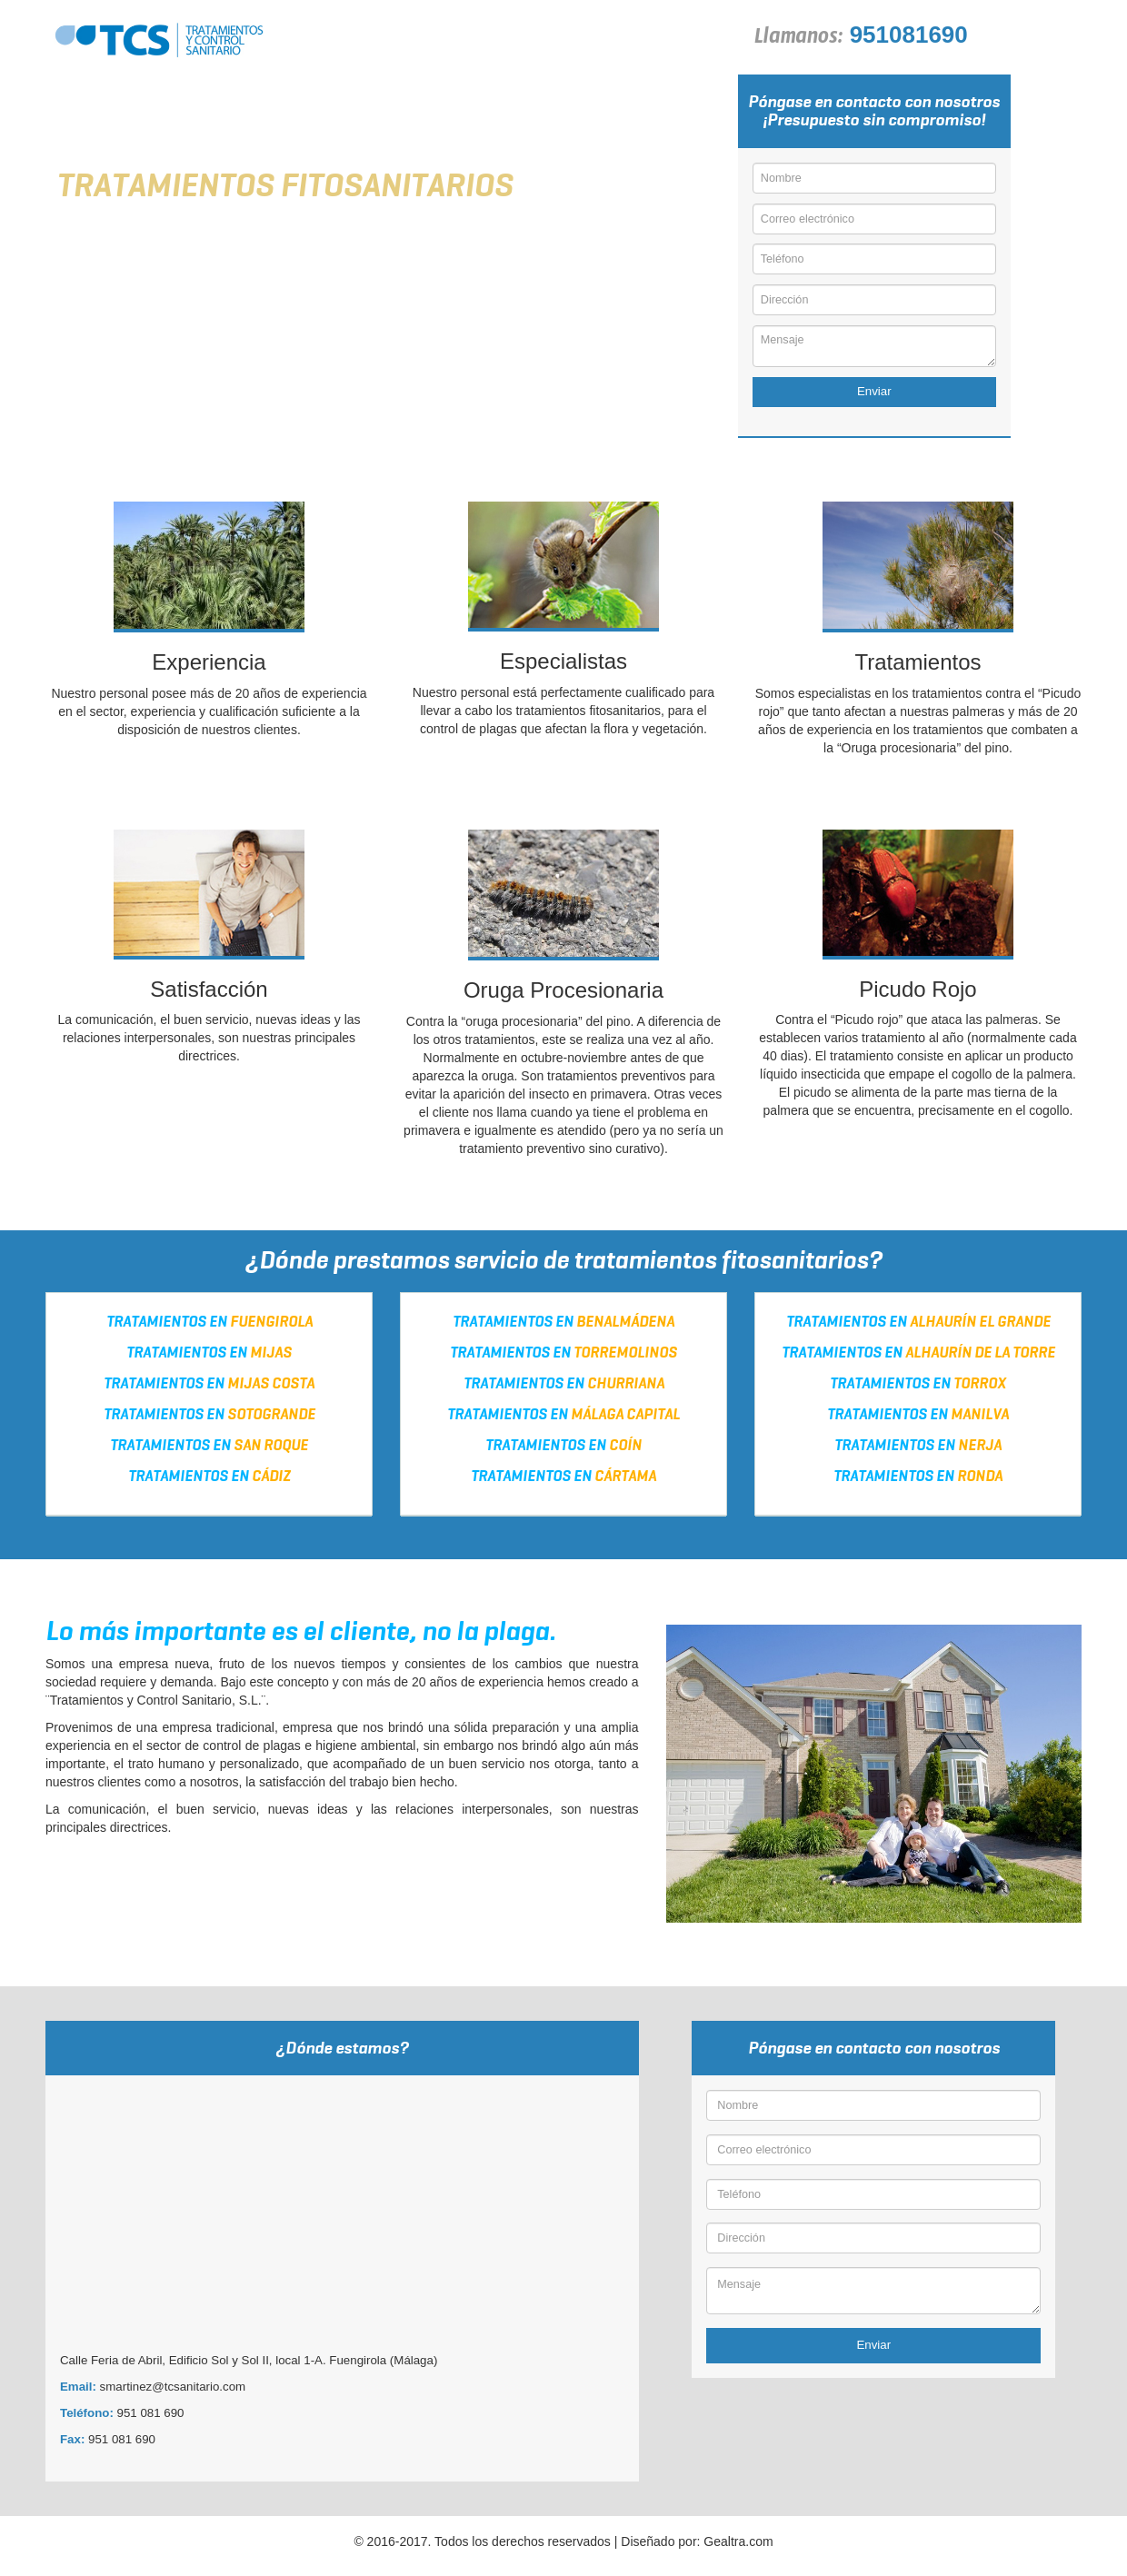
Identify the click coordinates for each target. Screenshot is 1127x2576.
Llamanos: (798, 41)
